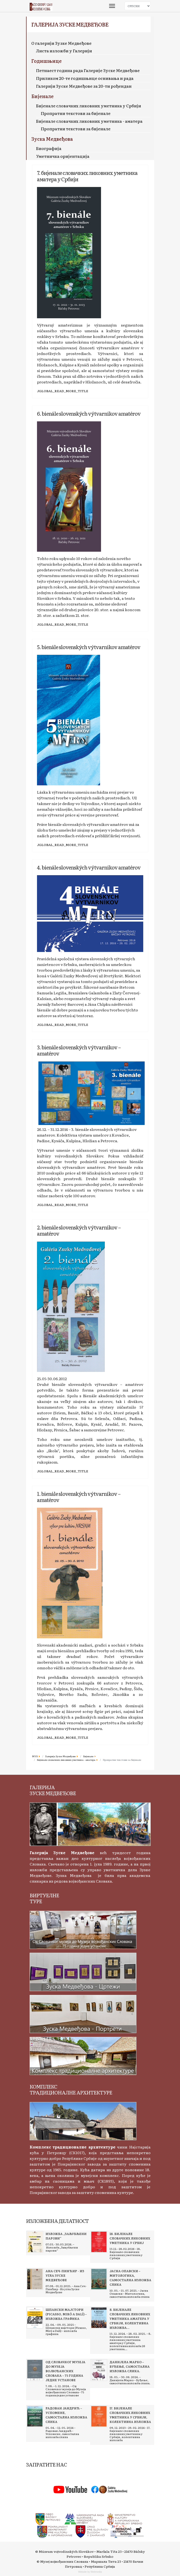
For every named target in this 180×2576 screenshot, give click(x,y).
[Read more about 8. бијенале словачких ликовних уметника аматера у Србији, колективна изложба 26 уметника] (98, 2317)
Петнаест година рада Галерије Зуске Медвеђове (88, 70)
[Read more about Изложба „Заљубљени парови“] (34, 2242)
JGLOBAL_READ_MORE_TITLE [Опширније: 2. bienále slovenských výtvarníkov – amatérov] (62, 1471)
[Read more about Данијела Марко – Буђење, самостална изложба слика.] (98, 2370)
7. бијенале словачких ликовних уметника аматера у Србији (87, 176)
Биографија (48, 148)
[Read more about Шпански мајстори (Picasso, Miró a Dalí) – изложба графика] (34, 2317)
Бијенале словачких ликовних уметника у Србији (88, 106)
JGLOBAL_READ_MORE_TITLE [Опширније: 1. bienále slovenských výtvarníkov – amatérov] (62, 1737)
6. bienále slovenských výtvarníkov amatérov (89, 413)
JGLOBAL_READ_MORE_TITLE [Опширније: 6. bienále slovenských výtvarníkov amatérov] (62, 624)
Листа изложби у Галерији (64, 51)
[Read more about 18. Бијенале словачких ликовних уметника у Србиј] (98, 2242)
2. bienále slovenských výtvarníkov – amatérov (79, 1230)
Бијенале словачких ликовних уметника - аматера (89, 121)
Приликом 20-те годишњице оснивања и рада (85, 78)
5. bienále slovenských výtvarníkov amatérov (88, 647)
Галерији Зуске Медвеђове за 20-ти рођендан (84, 86)
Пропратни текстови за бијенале (76, 113)
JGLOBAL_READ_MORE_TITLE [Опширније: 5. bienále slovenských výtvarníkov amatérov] (62, 844)
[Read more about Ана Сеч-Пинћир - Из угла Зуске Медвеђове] (34, 2279)
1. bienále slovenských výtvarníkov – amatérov (78, 1497)
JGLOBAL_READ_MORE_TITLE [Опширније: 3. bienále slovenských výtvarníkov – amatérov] (62, 1204)
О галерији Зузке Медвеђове (61, 43)
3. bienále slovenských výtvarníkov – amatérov (79, 1050)
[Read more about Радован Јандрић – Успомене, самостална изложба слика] (34, 2416)
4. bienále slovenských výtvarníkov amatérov (89, 867)
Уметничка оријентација (62, 156)
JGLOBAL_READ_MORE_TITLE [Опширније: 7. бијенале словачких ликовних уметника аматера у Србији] (62, 390)
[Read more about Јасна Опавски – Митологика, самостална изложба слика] (98, 2279)
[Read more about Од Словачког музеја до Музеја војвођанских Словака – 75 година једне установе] (34, 2370)
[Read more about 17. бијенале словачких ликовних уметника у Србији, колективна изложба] (98, 2416)
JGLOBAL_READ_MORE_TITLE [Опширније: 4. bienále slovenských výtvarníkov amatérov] (62, 1024)
